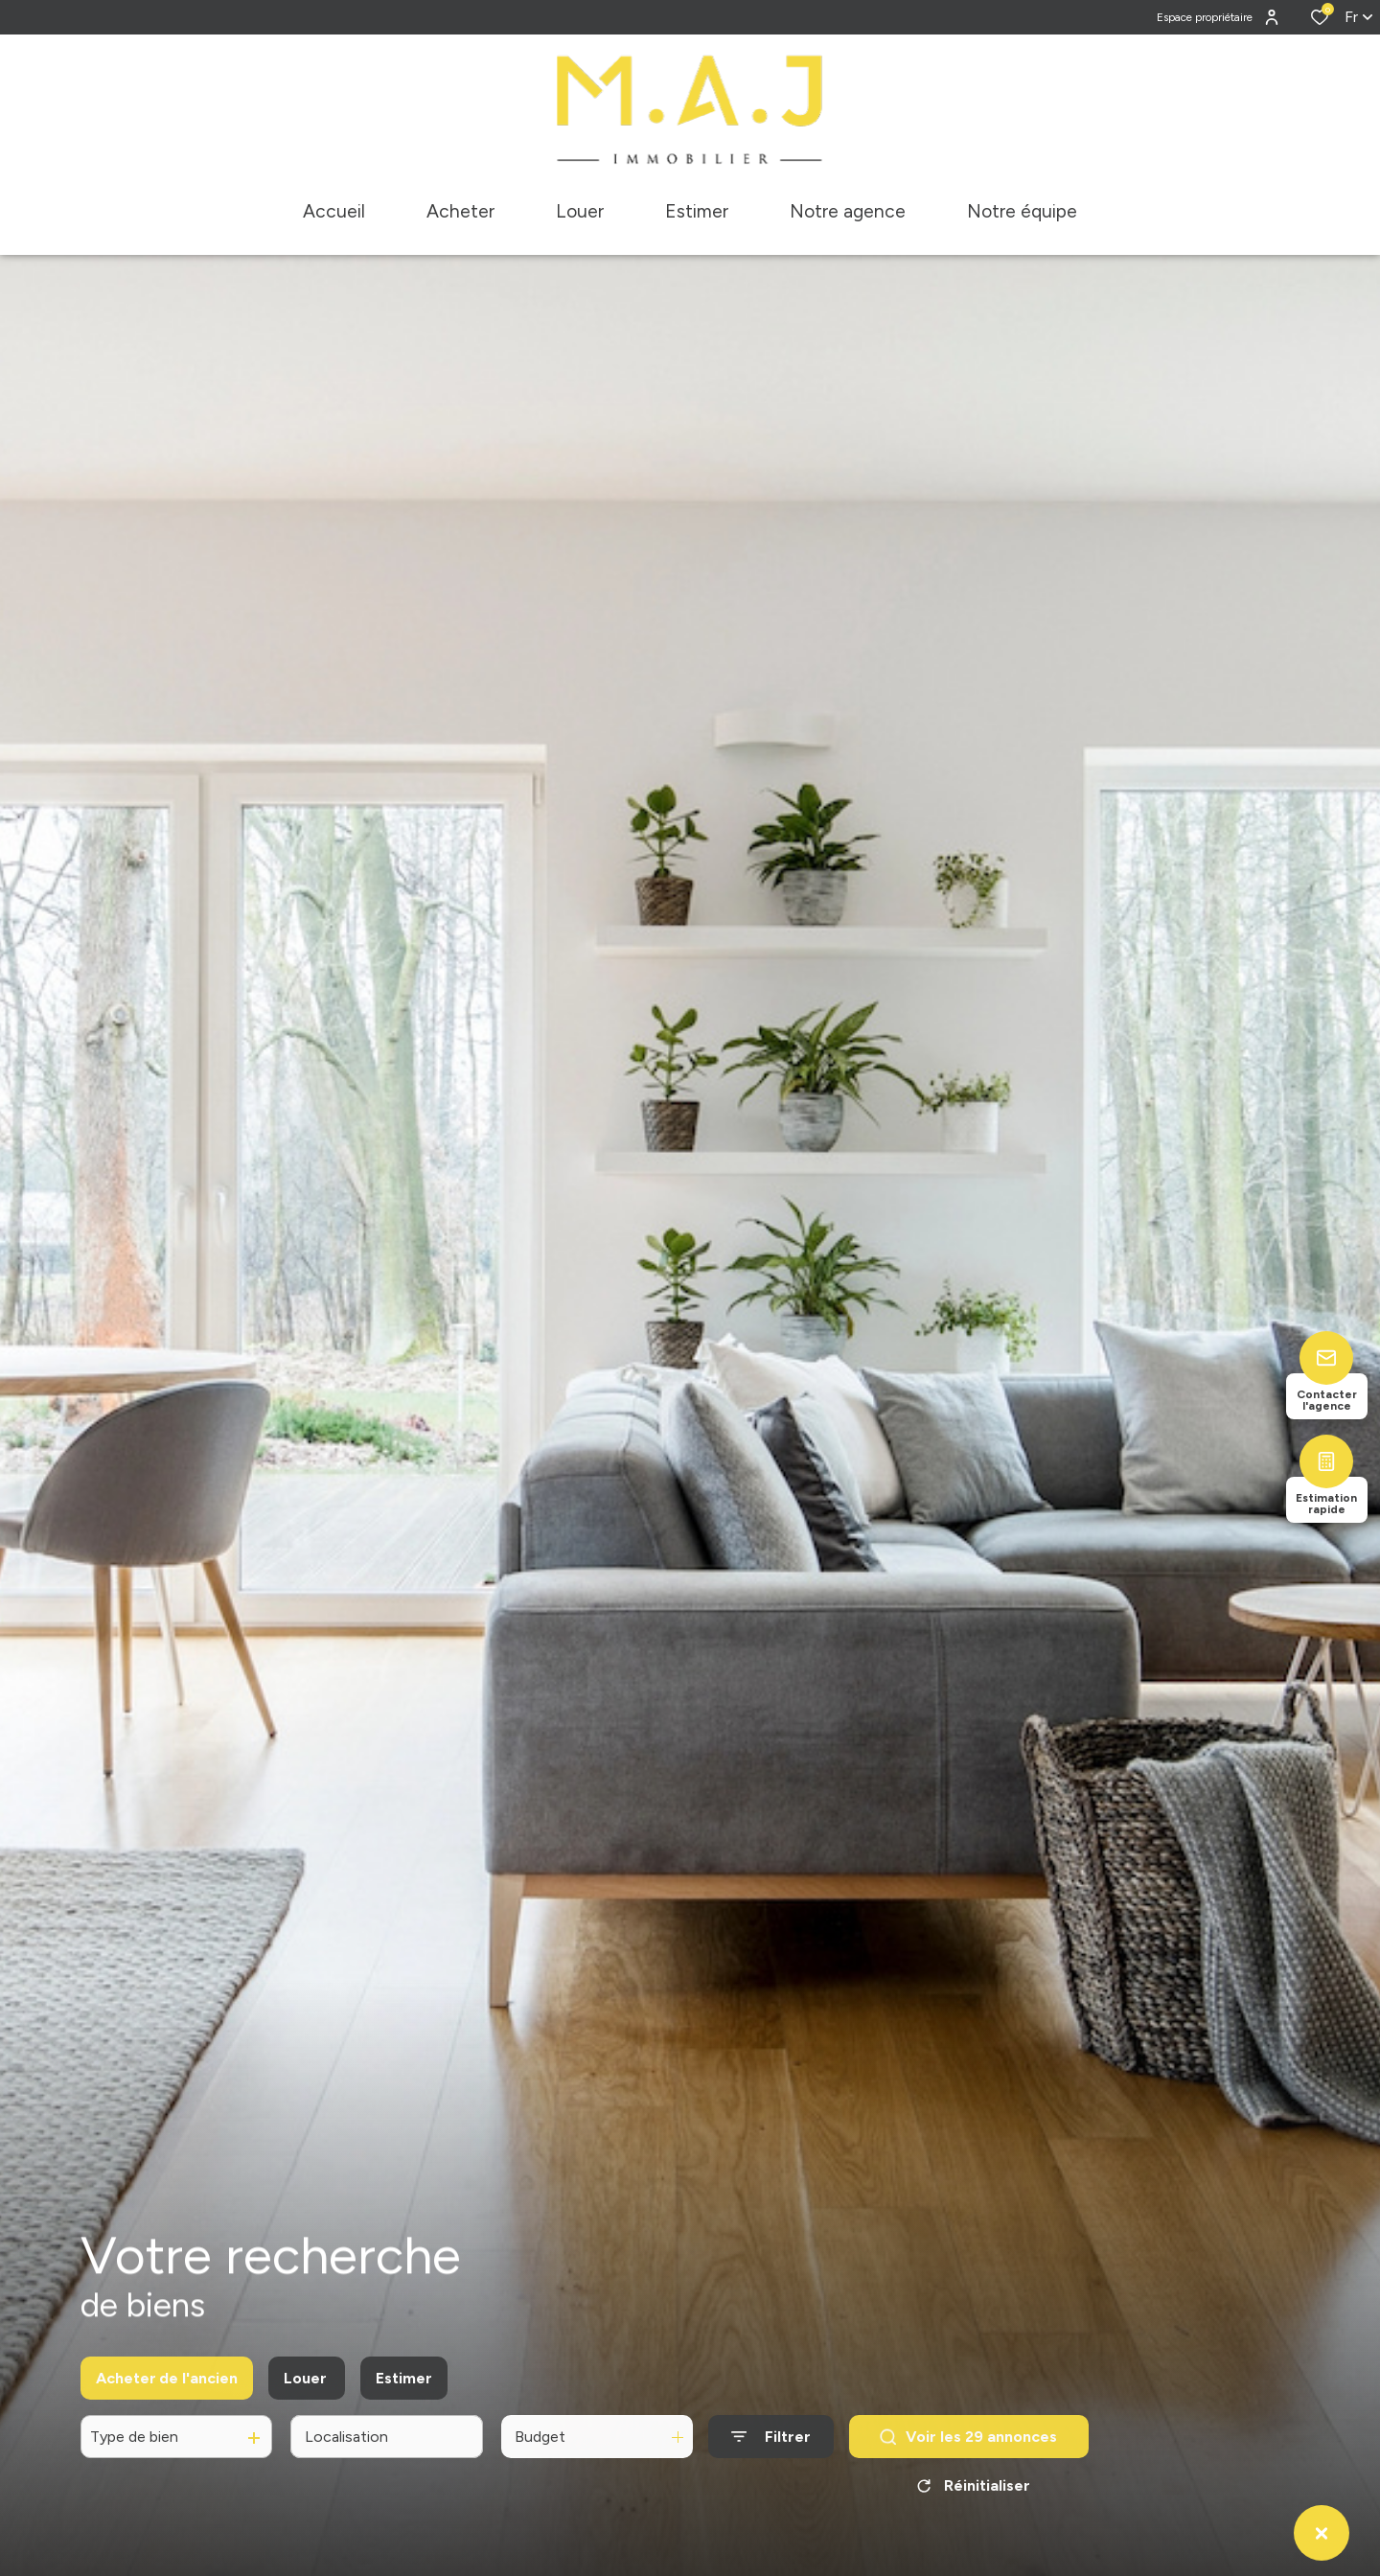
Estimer (404, 2410)
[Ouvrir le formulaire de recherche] (771, 2469)
